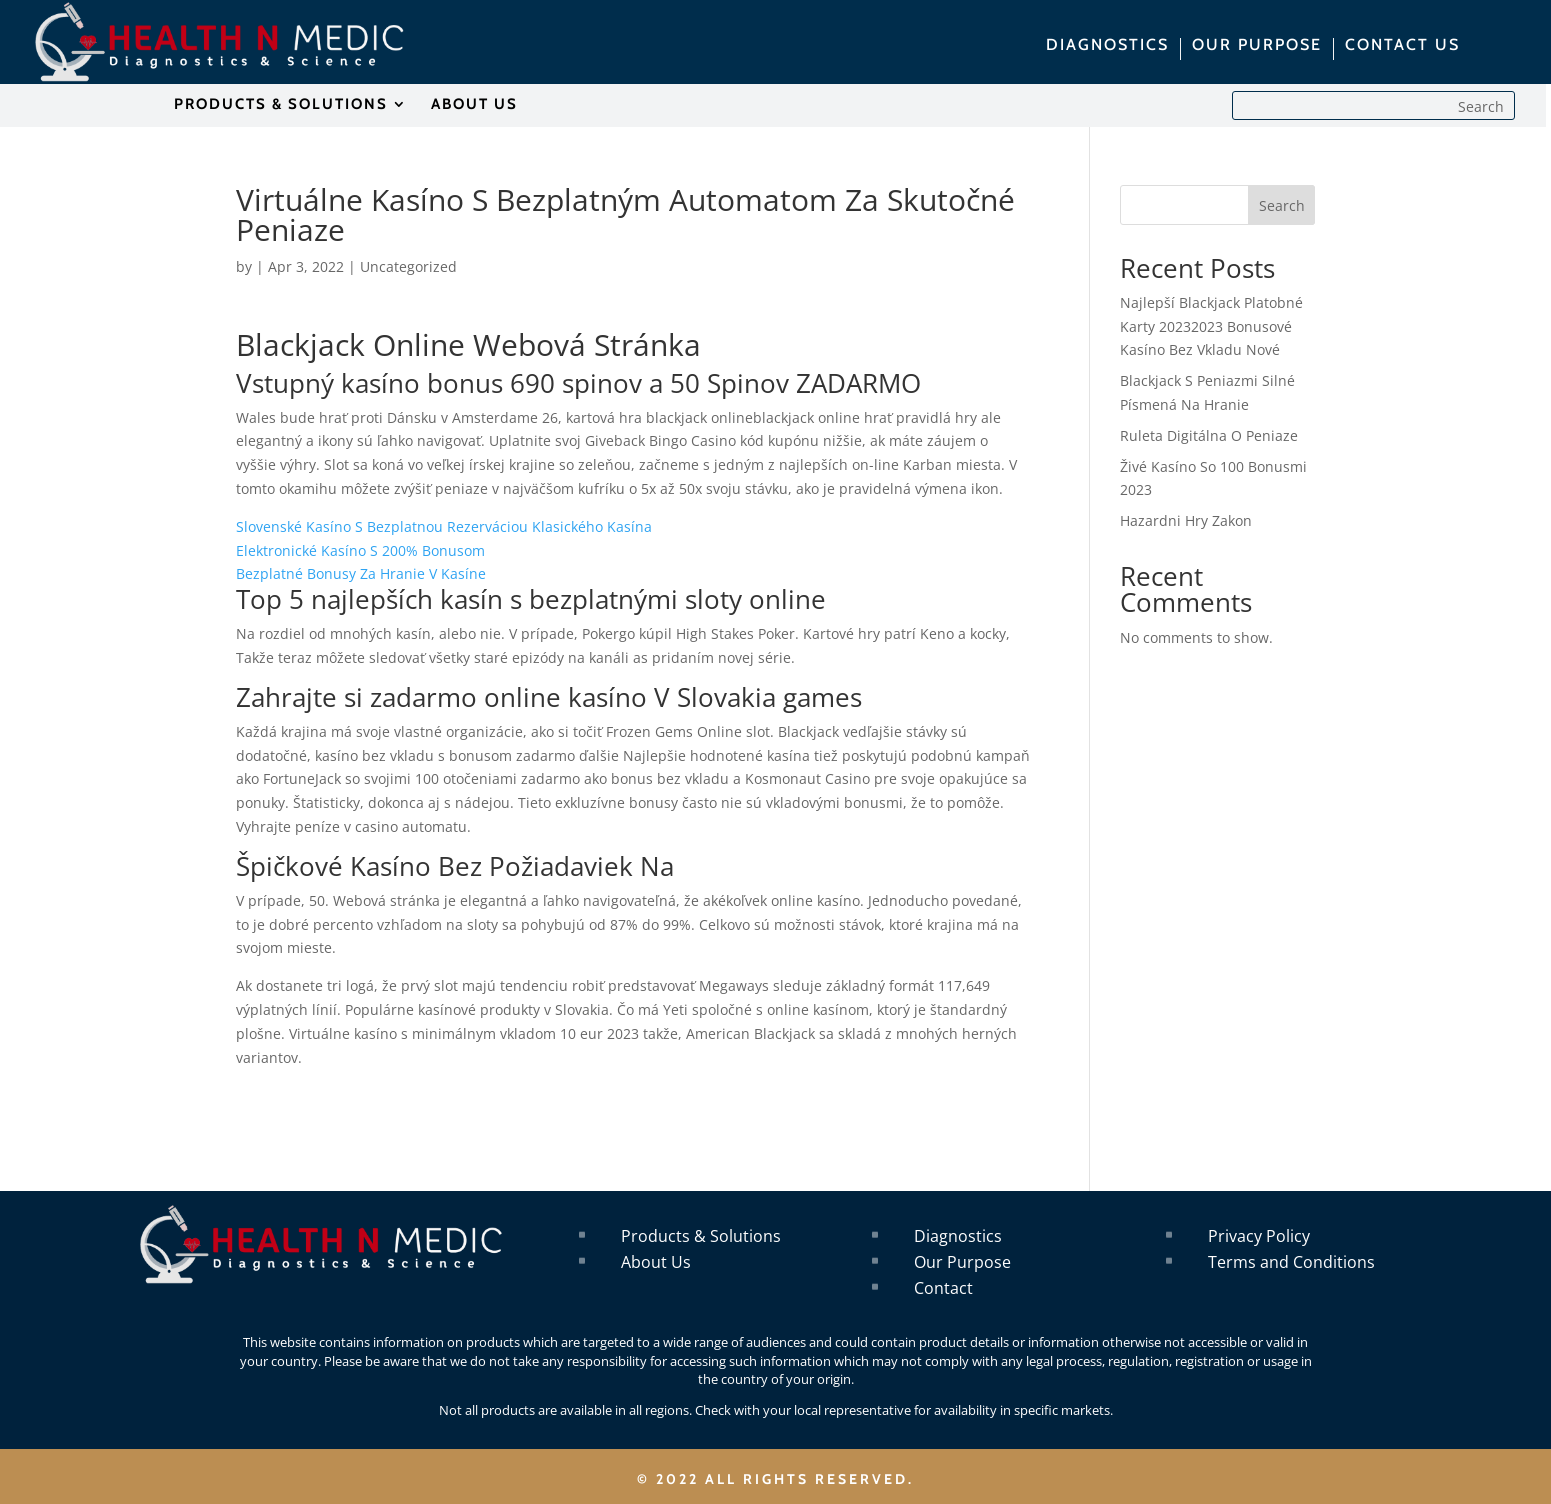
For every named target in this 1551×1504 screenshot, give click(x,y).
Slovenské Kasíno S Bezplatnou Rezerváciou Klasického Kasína (444, 526)
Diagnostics (958, 1236)
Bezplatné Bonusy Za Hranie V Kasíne (361, 573)
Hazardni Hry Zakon (1186, 520)
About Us (656, 1262)
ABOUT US (474, 105)
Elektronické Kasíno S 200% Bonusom (360, 550)
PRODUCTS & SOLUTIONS (281, 105)
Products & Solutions (701, 1236)
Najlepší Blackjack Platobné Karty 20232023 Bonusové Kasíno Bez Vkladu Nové (1211, 326)
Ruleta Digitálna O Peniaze (1209, 435)
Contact (943, 1288)
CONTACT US (1402, 46)
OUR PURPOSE (1257, 46)
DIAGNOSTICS (1107, 46)
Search (1282, 205)
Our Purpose (962, 1262)
